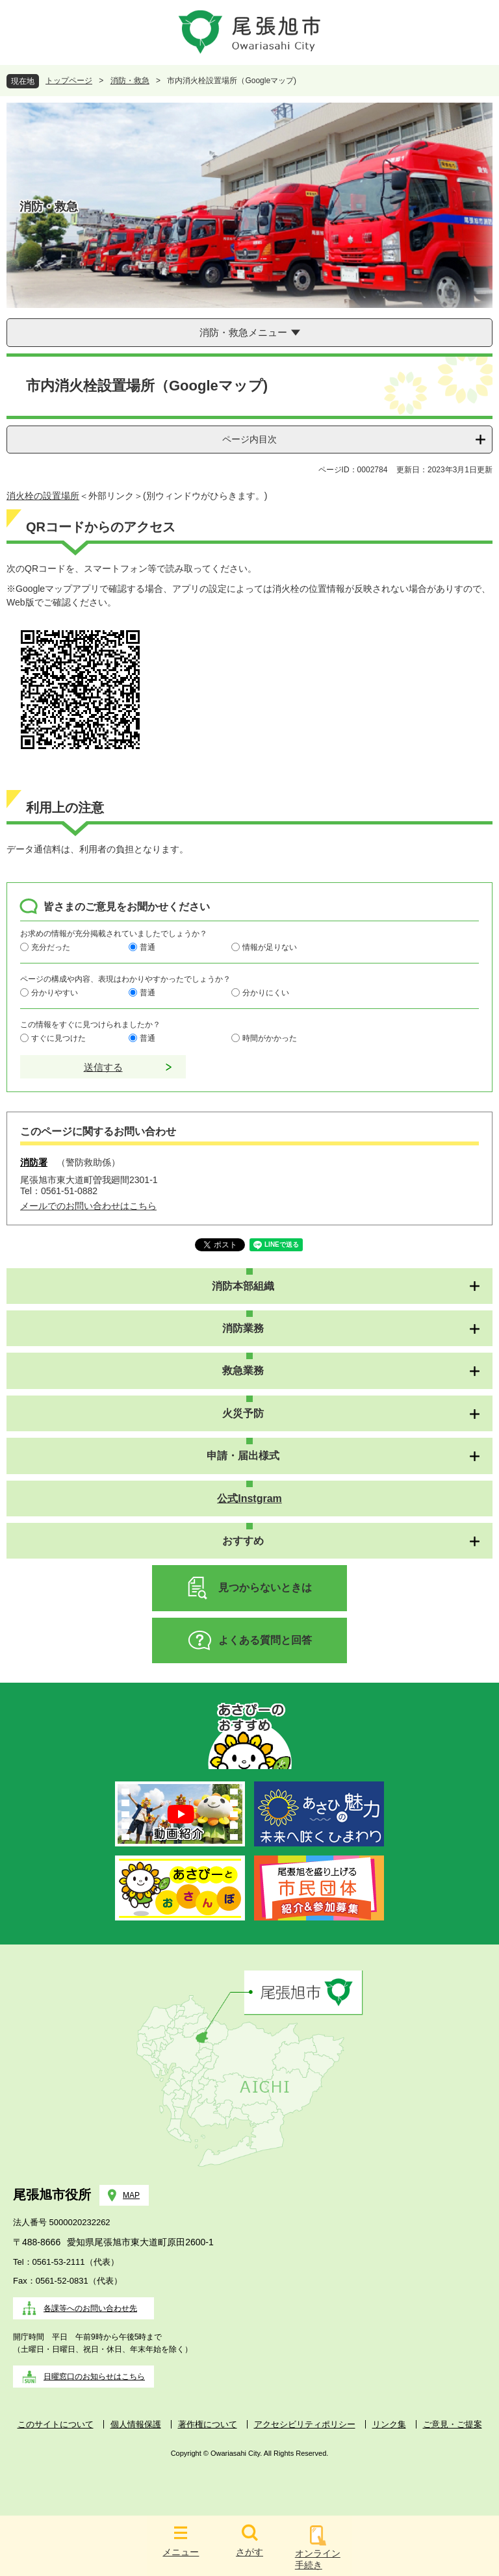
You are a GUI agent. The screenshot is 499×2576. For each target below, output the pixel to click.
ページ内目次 (249, 439)
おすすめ (243, 1540)
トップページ (68, 80)
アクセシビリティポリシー (304, 2424)
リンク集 (389, 2424)
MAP (131, 2195)
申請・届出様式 (243, 1455)
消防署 (33, 1162)
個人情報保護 (135, 2424)
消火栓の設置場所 (42, 496)
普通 (147, 946)
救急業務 (243, 1370)
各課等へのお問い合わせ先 (90, 2308)
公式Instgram (249, 1498)
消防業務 (243, 1328)
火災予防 (243, 1413)
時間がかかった (269, 1037)
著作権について (207, 2424)
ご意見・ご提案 (452, 2424)
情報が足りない (269, 946)
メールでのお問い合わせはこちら (88, 1206)
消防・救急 (129, 80)
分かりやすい (54, 992)
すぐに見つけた (58, 1037)
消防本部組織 (243, 1286)
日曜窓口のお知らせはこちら (94, 2376)
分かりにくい (265, 992)
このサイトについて (56, 2424)
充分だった (50, 946)
